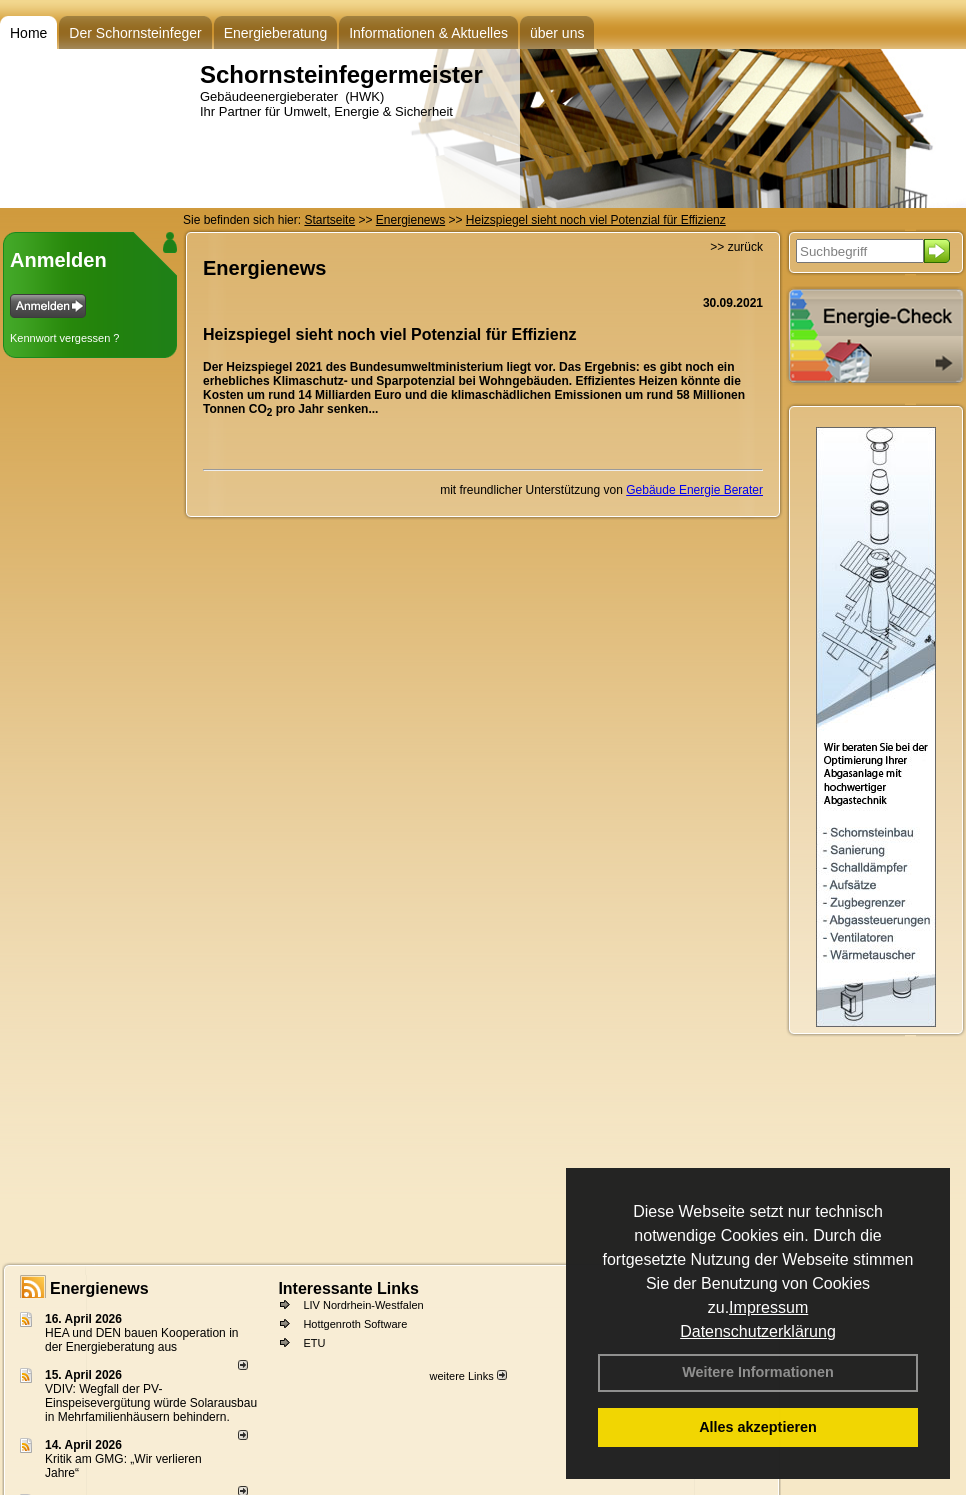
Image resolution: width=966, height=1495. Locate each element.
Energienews (99, 1288)
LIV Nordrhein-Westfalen (363, 1305)
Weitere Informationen (758, 1372)
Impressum (768, 1307)
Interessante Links (348, 1288)
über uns (557, 33)
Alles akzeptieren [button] (758, 1427)
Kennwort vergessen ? (64, 338)
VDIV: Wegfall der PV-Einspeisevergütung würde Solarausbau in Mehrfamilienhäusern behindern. (151, 1403)
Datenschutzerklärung (758, 1331)
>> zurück (736, 247)
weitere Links (467, 1376)
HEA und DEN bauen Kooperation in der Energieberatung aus (141, 1340)
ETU (314, 1343)
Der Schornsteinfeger (135, 33)
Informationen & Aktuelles (428, 33)
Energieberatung (276, 33)
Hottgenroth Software (355, 1324)
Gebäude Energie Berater (694, 490)
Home (28, 33)
